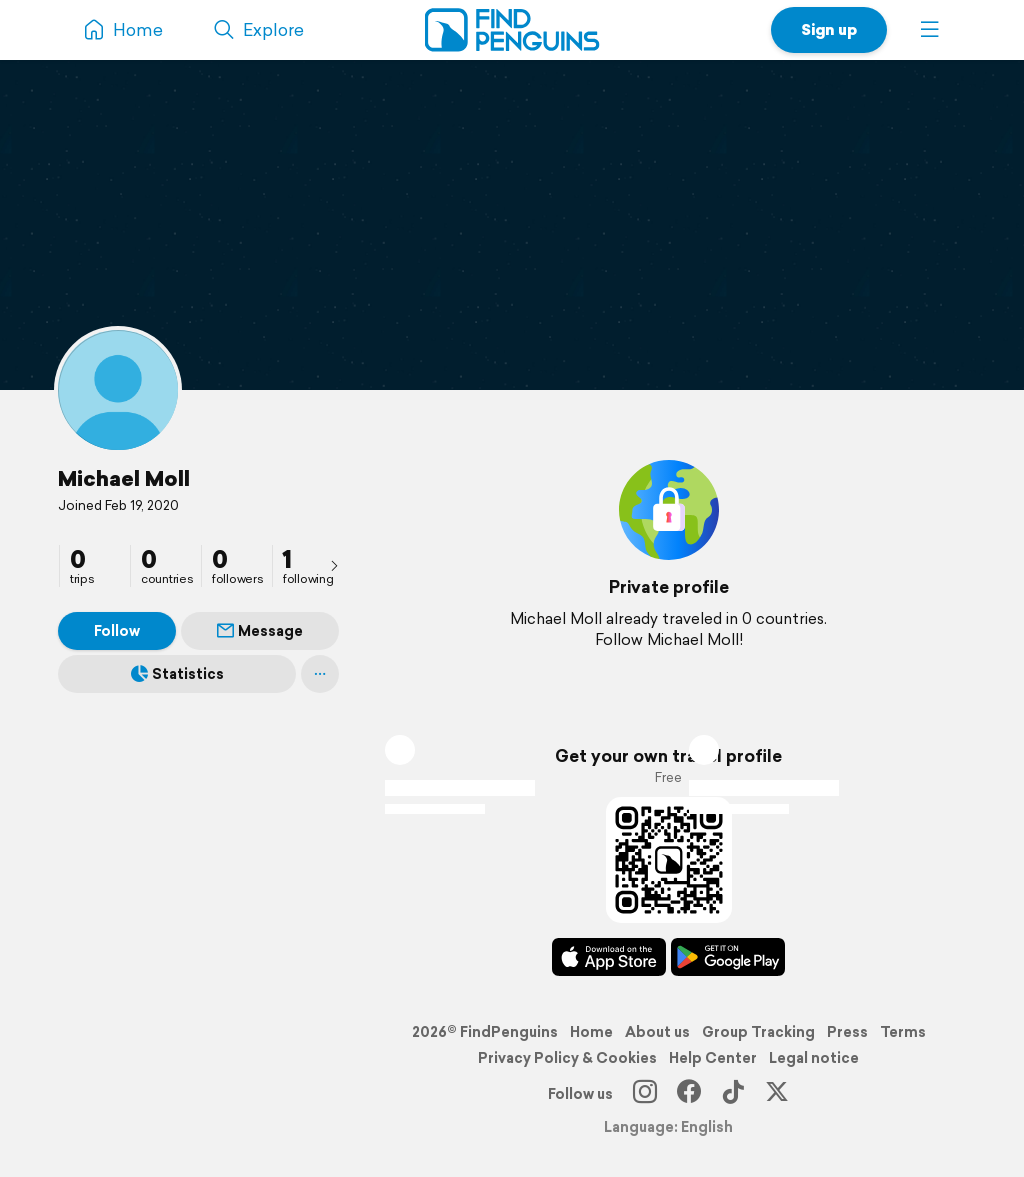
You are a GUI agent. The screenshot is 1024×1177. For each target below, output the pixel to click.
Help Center (713, 1058)
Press (847, 1032)
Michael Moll (124, 478)
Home (591, 1032)
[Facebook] (689, 1094)
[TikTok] (733, 1094)
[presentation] (334, 565)
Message (260, 631)
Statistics (177, 674)
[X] (777, 1094)
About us (657, 1032)
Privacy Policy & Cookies (567, 1058)
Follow (117, 631)
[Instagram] (645, 1094)
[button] (930, 30)
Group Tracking (758, 1032)
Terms (903, 1032)
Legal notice (814, 1058)
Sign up (829, 29)
